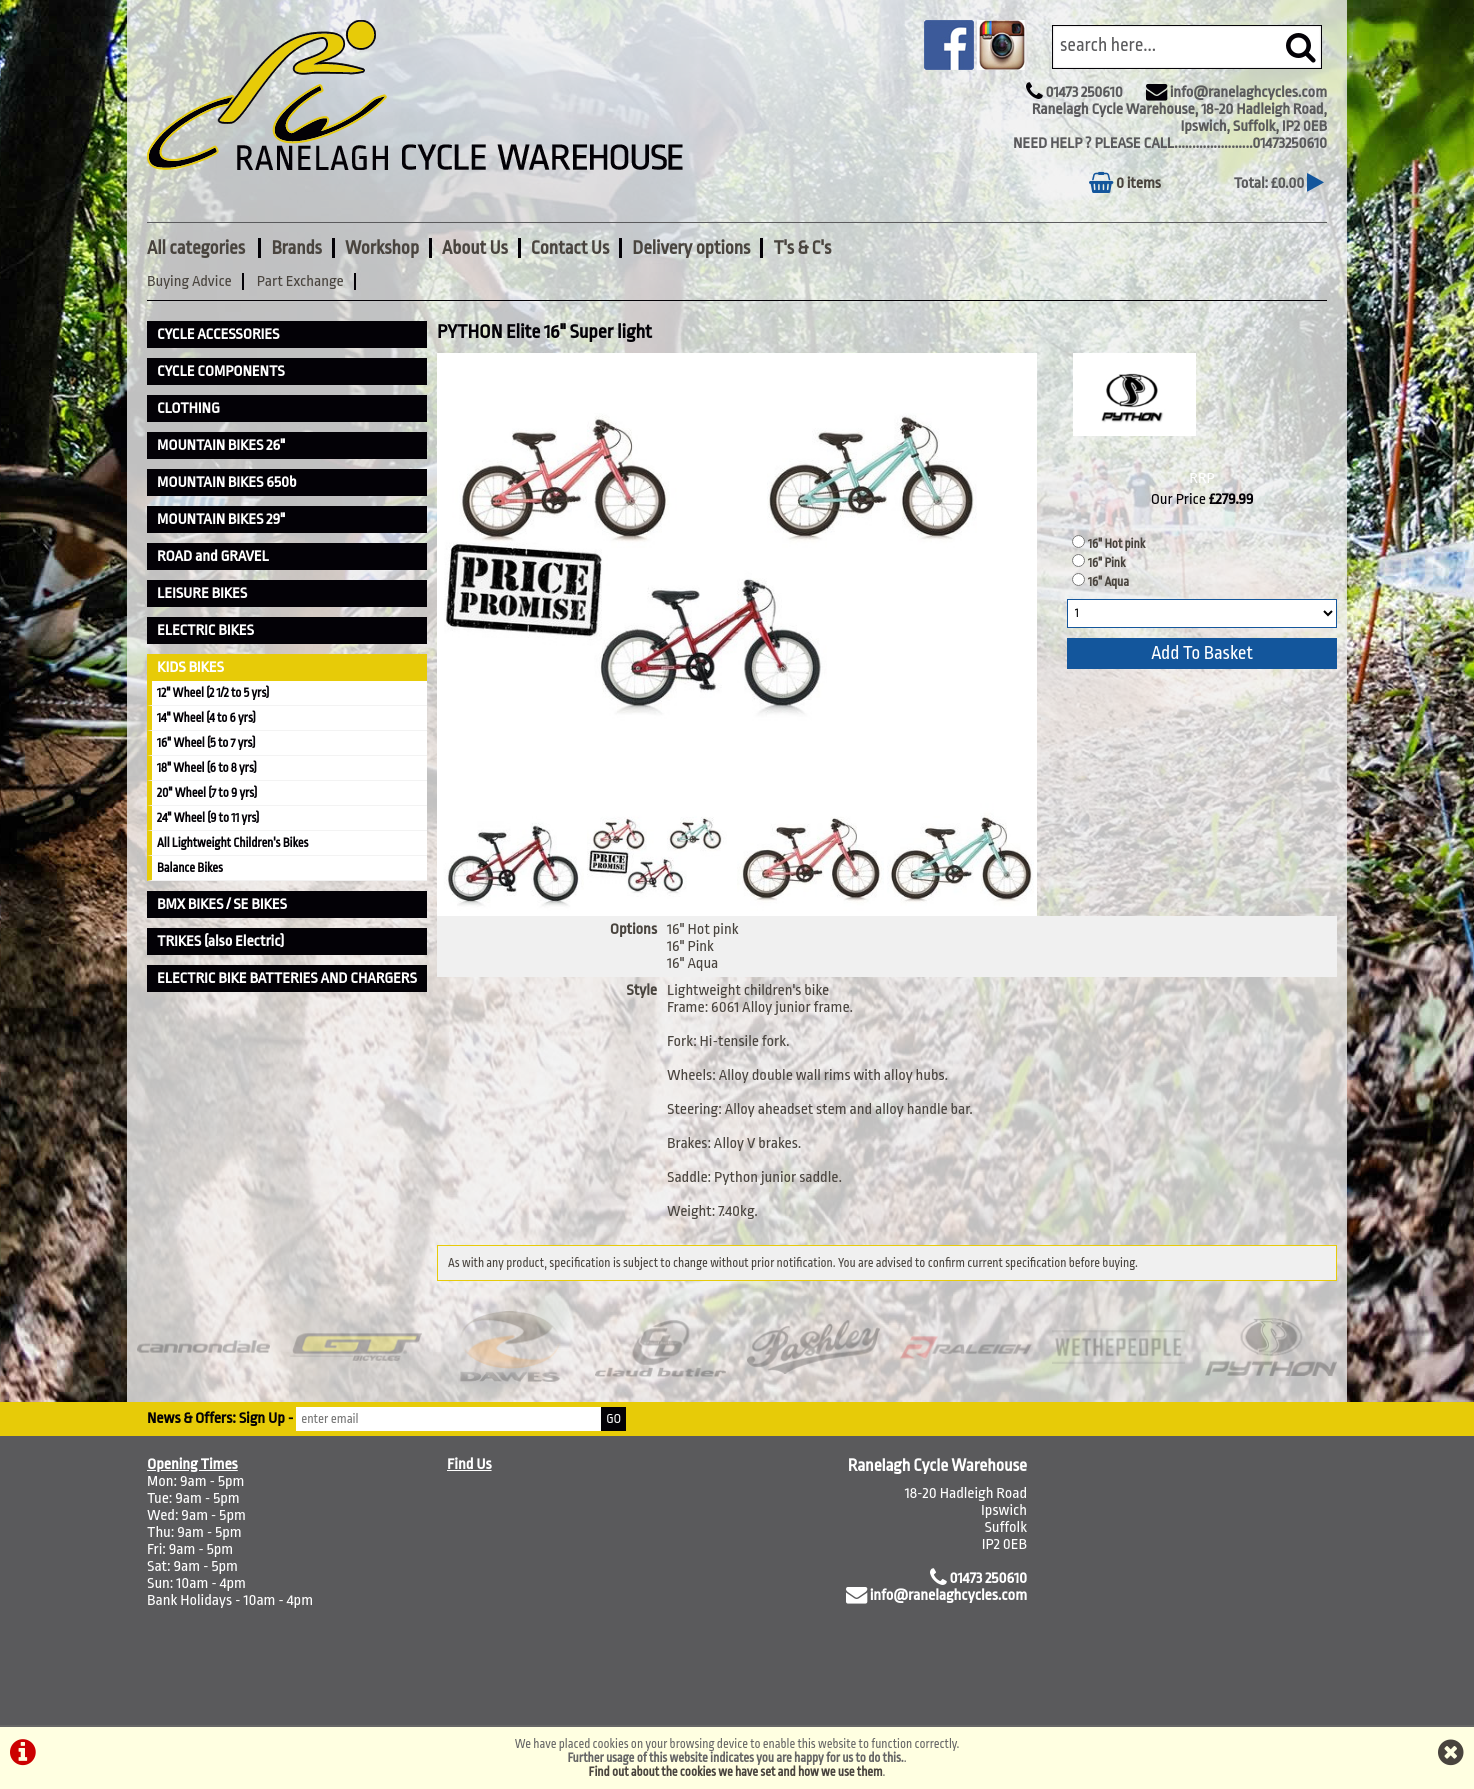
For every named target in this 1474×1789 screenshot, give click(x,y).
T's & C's (802, 248)
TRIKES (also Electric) (220, 941)
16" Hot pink (1116, 544)
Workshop (382, 248)
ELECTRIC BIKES (205, 630)
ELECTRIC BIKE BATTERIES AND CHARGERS (287, 978)
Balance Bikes (190, 868)
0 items (1125, 183)
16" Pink (1107, 563)
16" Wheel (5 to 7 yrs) (206, 743)
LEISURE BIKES (202, 593)
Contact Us (570, 248)
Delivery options (691, 248)
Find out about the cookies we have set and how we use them (736, 1772)
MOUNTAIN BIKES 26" (221, 445)
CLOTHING (188, 408)
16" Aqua (1108, 582)
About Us (475, 248)
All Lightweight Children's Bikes (232, 843)
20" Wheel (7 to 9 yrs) (207, 793)
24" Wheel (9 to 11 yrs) (208, 818)
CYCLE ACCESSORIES (218, 334)
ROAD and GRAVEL (213, 556)
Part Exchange (300, 281)
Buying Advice (189, 281)
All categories (197, 248)
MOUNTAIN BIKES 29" (221, 519)
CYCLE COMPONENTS (221, 371)
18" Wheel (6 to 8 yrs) (207, 768)
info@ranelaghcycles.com (1248, 92)
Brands (296, 248)
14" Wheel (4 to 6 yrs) (206, 718)
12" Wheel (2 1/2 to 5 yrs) (213, 693)
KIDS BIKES (190, 667)
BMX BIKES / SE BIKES (222, 904)
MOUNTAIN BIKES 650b (227, 482)
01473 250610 (1083, 92)
